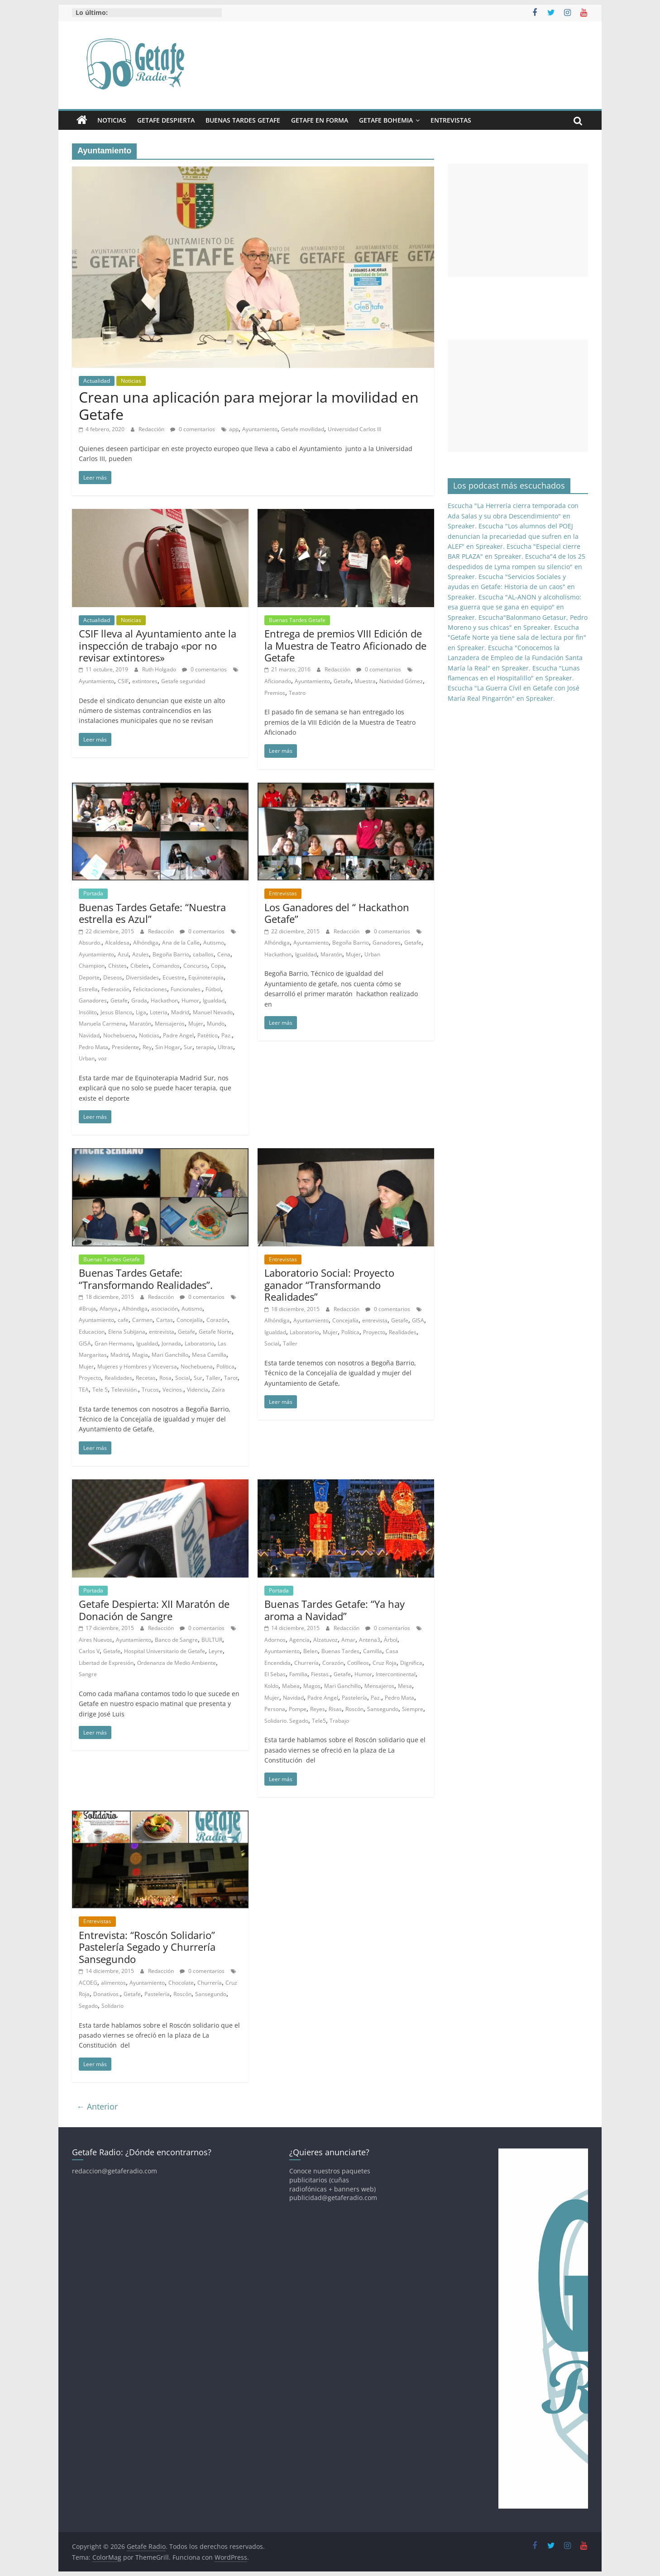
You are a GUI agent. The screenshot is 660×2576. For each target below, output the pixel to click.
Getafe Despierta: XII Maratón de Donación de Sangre (154, 1609)
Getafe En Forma (319, 120)
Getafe (342, 681)
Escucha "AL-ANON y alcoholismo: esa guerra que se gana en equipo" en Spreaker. (514, 607)
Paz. (226, 1035)
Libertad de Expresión (106, 1663)
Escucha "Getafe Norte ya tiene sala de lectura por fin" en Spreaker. (517, 637)
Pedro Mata (93, 1047)
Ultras (225, 1047)
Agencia (299, 1640)
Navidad (89, 1035)
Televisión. (124, 1389)
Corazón (217, 1320)
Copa (217, 966)
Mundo (216, 1023)
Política (225, 1366)
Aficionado (277, 681)
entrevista (161, 1332)
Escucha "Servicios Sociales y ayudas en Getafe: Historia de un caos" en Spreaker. (511, 586)
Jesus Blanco (116, 1012)
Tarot (231, 1378)
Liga (141, 1012)
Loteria (158, 1012)
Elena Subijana (126, 1332)
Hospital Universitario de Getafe (164, 1651)
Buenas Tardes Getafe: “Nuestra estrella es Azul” (152, 913)
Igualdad (214, 1000)
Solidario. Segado (286, 1721)
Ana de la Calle (181, 942)
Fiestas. (320, 1674)
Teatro (297, 693)
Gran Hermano (114, 1343)
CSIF (123, 681)
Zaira (218, 1389)
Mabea (291, 1686)
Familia (298, 1674)
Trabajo (339, 1721)
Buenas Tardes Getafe (243, 120)
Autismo (213, 942)
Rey (147, 1047)
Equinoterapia (206, 977)
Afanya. (109, 1308)
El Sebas (275, 1674)
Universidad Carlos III (354, 429)
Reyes (317, 1709)
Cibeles (139, 966)
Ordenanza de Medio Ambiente (176, 1663)
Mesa (405, 1686)
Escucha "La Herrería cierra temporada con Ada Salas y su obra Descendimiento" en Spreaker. (513, 515)
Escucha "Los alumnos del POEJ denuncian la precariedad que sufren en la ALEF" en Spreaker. (513, 536)
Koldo (271, 1686)
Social (182, 1378)
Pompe (297, 1709)
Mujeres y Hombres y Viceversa (137, 1366)
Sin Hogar (167, 1047)
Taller (213, 1378)
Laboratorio (199, 1343)
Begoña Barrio (171, 954)
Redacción (152, 429)
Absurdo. (90, 942)
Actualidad (96, 381)
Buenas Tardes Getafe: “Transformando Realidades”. (146, 1278)
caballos (203, 954)
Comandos (166, 966)
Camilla (372, 1651)
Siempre (412, 1709)
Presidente (125, 1047)
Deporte (89, 977)
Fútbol (213, 989)
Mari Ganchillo (170, 1355)
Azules (140, 954)
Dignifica (411, 1663)
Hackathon (164, 1000)
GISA (85, 1343)
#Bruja (87, 1308)
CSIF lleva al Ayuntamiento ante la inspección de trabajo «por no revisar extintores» (157, 645)
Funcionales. (186, 989)
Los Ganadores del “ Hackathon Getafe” (336, 913)
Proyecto (90, 1378)
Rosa (165, 1378)
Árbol (390, 1640)
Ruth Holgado (159, 669)
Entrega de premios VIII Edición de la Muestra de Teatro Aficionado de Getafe (345, 645)
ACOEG (88, 1983)
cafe (123, 1320)
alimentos (113, 1983)
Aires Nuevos (95, 1640)
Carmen (142, 1320)
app (234, 429)
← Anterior (97, 2106)
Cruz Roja (385, 1663)
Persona (274, 1709)
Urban (87, 1058)
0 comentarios (192, 429)
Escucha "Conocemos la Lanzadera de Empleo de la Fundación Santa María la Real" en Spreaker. (515, 657)
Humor (190, 1000)
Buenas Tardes (340, 1651)
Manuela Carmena (102, 1023)
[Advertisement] (518, 220)
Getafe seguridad (183, 681)
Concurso (195, 966)
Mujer (195, 1023)
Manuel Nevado (213, 1012)
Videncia (197, 1389)
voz (102, 1058)
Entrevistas (450, 120)
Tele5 (319, 1721)
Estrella (88, 989)
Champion (92, 966)
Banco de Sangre (176, 1640)
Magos (311, 1686)
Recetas (146, 1378)
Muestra (365, 681)
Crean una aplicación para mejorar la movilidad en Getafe (249, 405)
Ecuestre (174, 977)
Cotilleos (358, 1663)
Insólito (88, 1012)
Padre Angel (178, 1035)
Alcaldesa (117, 942)
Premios (274, 693)
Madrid (180, 1012)
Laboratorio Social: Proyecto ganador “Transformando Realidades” (329, 1284)
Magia (140, 1355)
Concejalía (190, 1320)
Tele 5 (100, 1389)
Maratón (140, 1023)
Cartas (164, 1320)
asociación (164, 1308)
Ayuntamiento (259, 429)
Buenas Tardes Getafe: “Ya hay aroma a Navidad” (334, 1609)
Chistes (117, 966)
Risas (335, 1709)
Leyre (216, 1651)
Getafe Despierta (166, 120)
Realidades (118, 1378)
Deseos (112, 977)
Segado (88, 2006)
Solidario (112, 2006)
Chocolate (181, 1983)
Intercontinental (396, 1674)
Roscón (354, 1709)
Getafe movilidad (302, 429)
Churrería (306, 1663)
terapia (205, 1047)
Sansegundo (382, 1709)
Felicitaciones (150, 989)
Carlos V (89, 1651)
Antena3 (369, 1640)
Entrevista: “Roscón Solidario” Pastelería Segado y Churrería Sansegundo (147, 1947)
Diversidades (142, 977)
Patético (207, 1035)
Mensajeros (170, 1023)
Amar (348, 1640)
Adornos (275, 1640)
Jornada (171, 1343)
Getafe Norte (215, 1332)
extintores (145, 681)
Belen (310, 1651)
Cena (223, 954)
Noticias (111, 120)
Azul (123, 954)
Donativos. (106, 1994)
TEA (84, 1389)
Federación (115, 989)
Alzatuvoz (325, 1640)
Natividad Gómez (401, 681)
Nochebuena (119, 1035)
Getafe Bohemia (386, 120)
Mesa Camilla (209, 1355)
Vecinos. (173, 1389)
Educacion (92, 1332)
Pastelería (354, 1697)
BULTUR (211, 1640)
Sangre (88, 1674)
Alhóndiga (145, 942)
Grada (139, 1000)
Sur (188, 1047)
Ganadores (93, 1000)
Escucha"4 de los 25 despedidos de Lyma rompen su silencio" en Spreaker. (516, 566)
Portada (93, 893)
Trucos (150, 1389)
